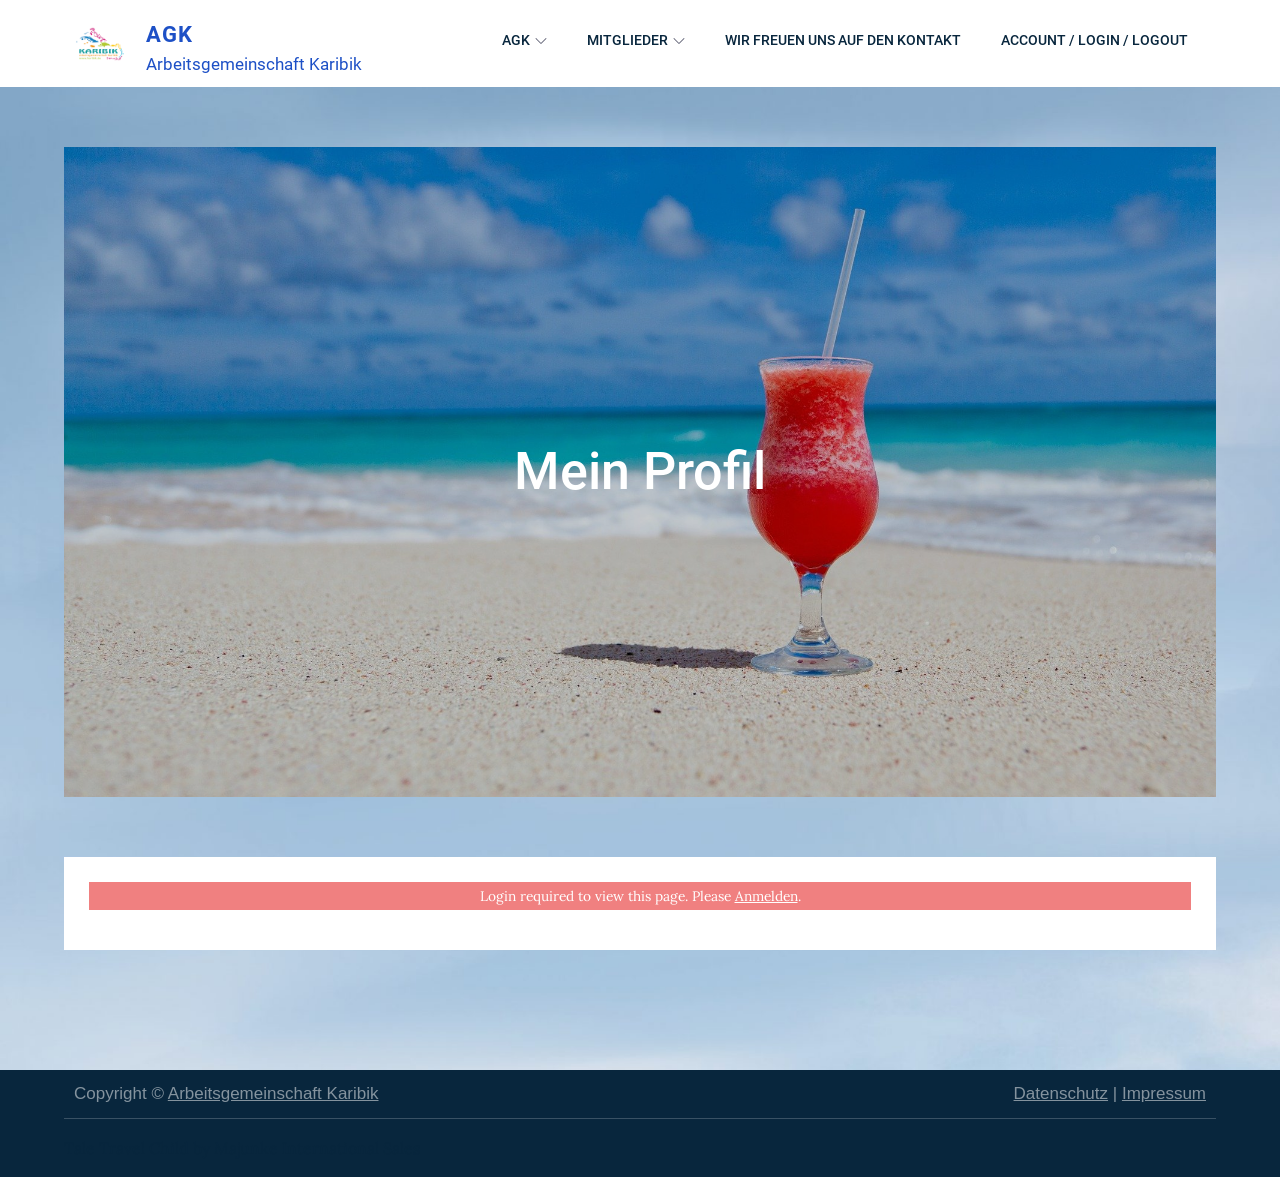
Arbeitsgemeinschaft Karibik (273, 1093)
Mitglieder (636, 40)
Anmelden (766, 896)
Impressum (1164, 1093)
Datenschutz (1061, 1093)
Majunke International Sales (317, 1148)
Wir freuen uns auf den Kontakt (843, 40)
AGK (169, 34)
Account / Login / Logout (1094, 40)
